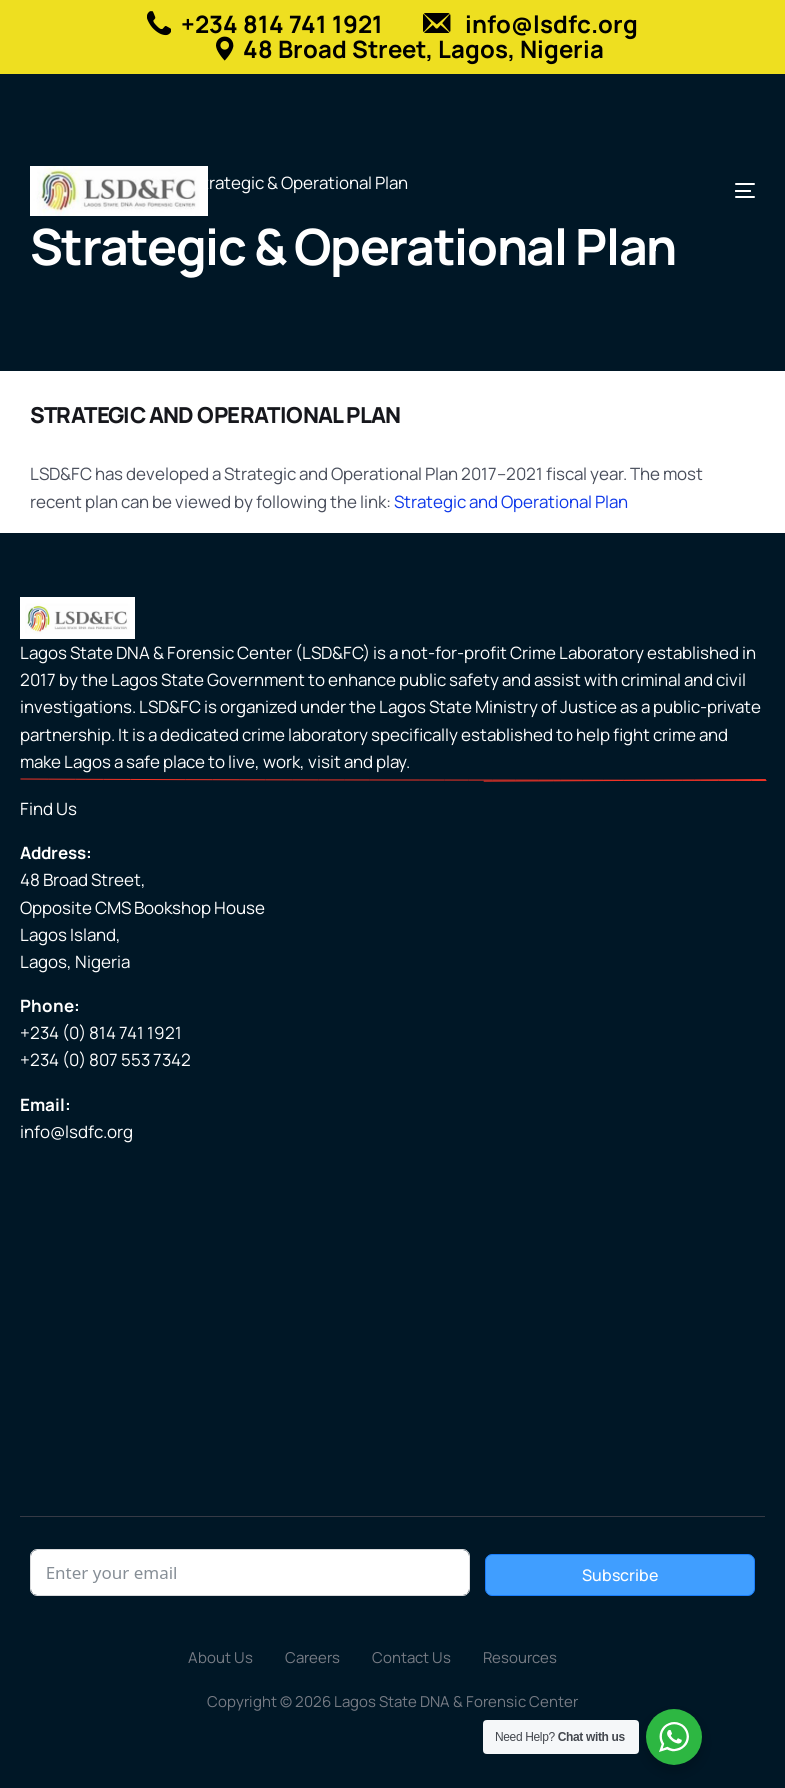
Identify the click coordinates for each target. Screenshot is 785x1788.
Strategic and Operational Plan (511, 501)
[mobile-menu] (730, 191)
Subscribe (620, 1575)
